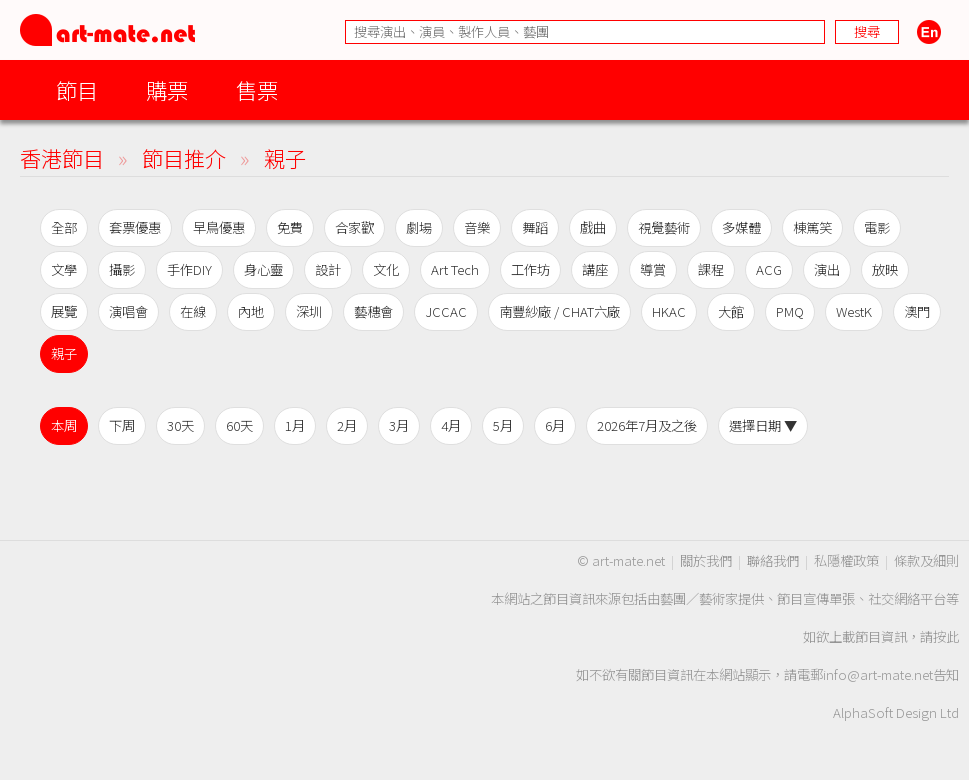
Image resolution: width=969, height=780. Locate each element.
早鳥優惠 (219, 227)
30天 (180, 425)
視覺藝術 (664, 227)
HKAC (669, 311)
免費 (290, 227)
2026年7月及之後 (647, 425)
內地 (251, 311)
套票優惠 (135, 227)
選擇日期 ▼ (763, 425)
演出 (827, 269)
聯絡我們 (773, 560)
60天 (239, 425)
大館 (731, 311)
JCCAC (446, 311)
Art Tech (455, 269)
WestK (854, 311)
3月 (399, 425)
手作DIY (189, 269)
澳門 (917, 311)
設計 (328, 269)
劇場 (419, 227)
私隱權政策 (846, 560)
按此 (946, 636)
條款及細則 (926, 560)
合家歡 (354, 227)
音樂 (477, 227)
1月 (295, 425)
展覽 (64, 311)
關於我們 (706, 560)
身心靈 (263, 269)
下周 (122, 425)
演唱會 (128, 311)
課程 (711, 269)
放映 (885, 269)
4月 (451, 425)
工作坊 (530, 269)
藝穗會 (373, 311)
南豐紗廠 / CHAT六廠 (559, 311)
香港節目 (62, 157)
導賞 (653, 269)
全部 (64, 227)
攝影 (122, 269)
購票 (167, 89)
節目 (77, 89)
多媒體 (741, 227)
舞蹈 (535, 227)
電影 (877, 227)
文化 (386, 269)
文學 (64, 269)
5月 (503, 425)
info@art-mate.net (878, 674)
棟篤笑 (812, 227)
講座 (595, 269)
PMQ (790, 311)
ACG (769, 269)
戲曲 (593, 227)
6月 (555, 425)
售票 (257, 89)
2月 (347, 425)
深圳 (309, 311)
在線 (193, 311)
